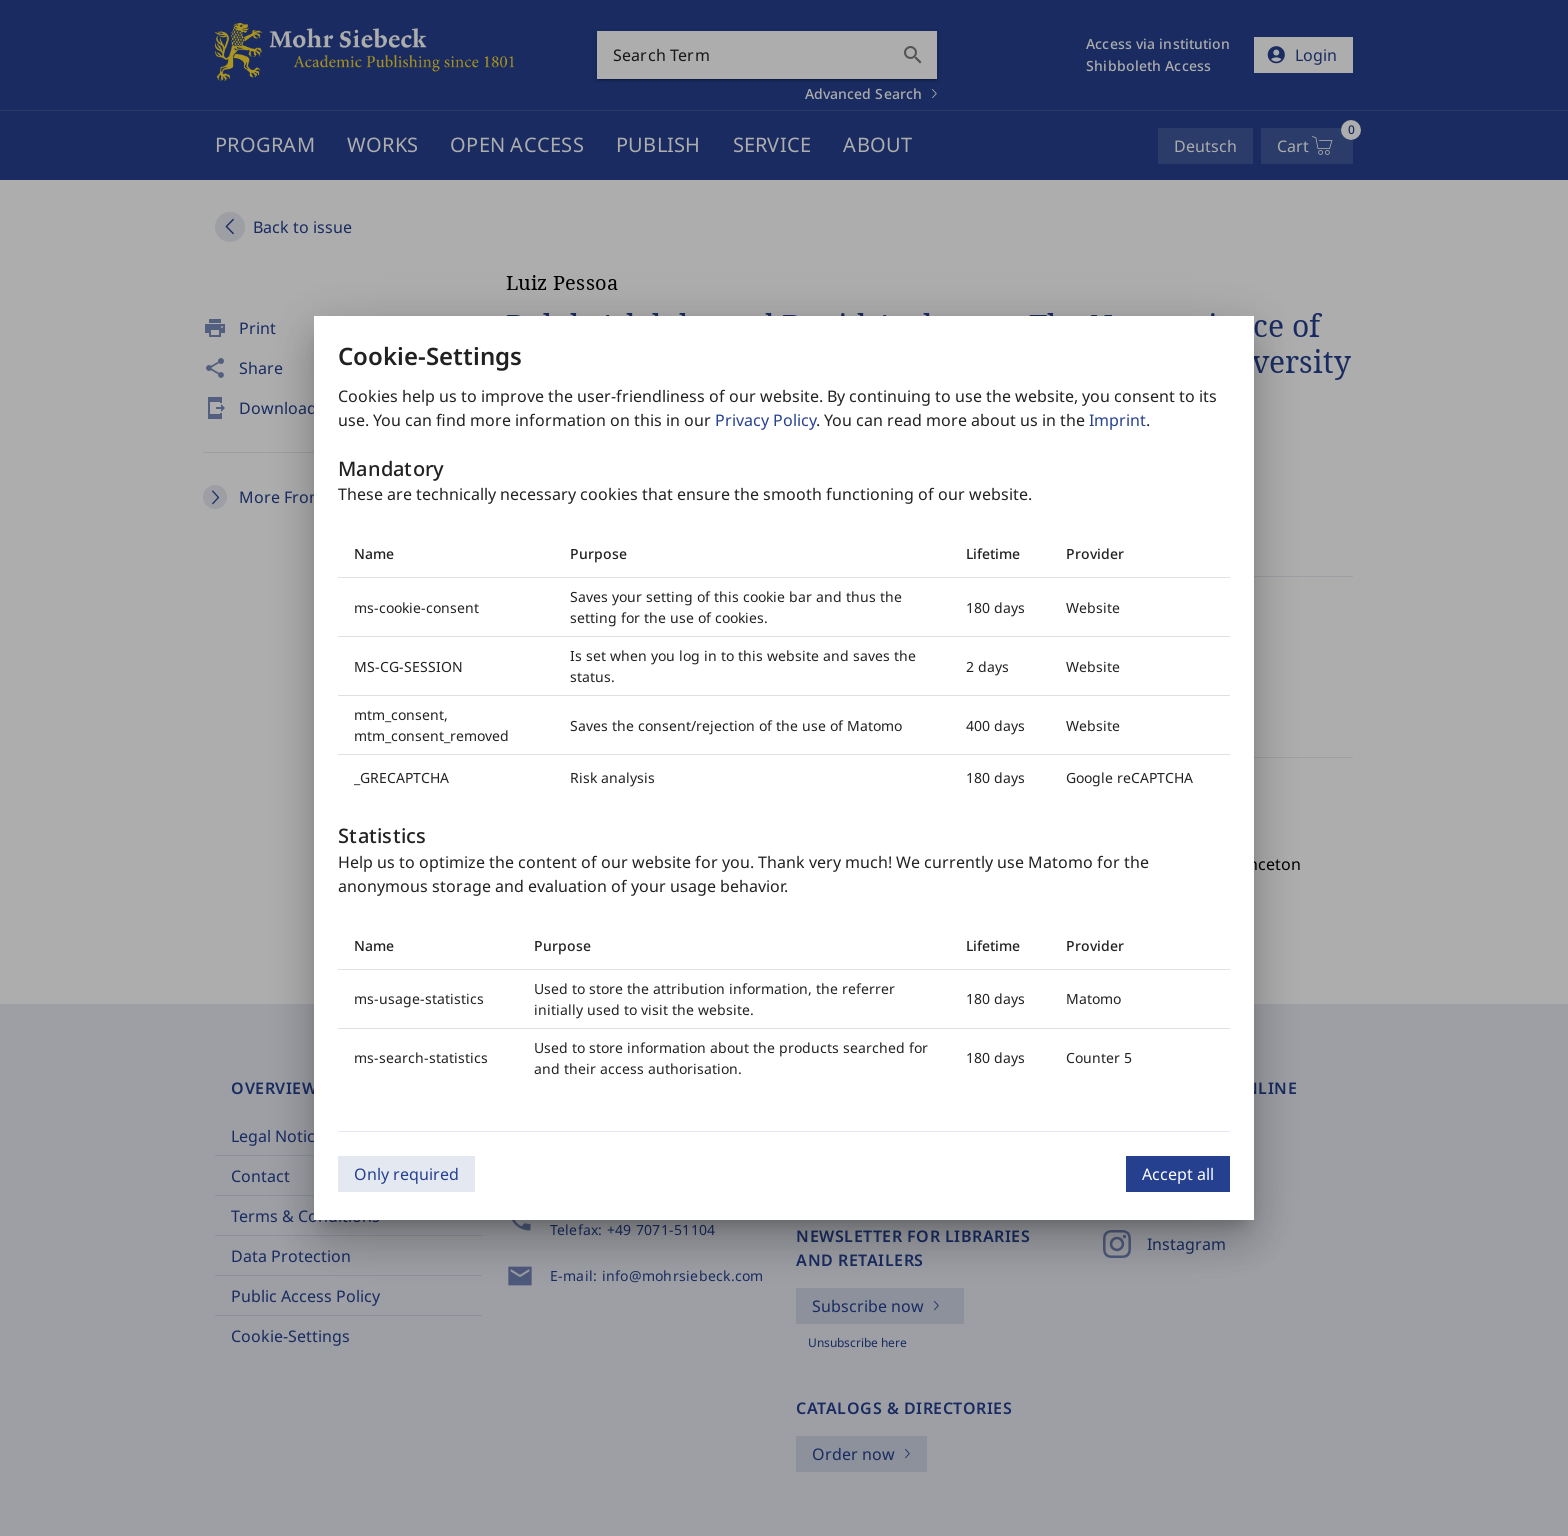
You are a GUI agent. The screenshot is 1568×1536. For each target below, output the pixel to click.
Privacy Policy (765, 420)
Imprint (1117, 420)
